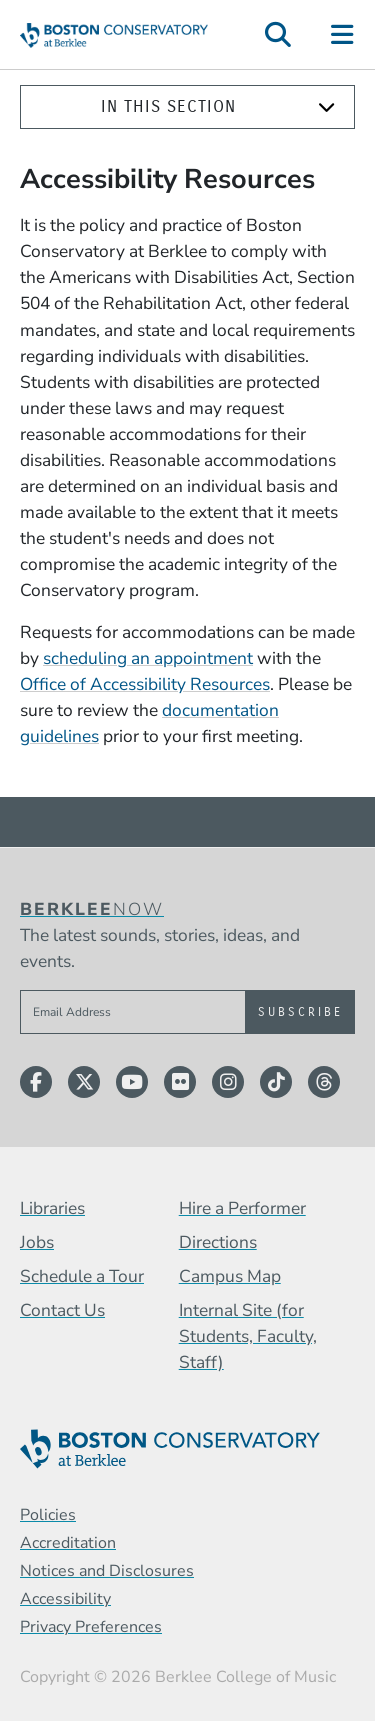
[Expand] (326, 107)
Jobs (37, 1242)
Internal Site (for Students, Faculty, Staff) (248, 1336)
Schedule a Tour (82, 1276)
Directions (218, 1242)
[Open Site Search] (278, 34)
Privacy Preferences (91, 1627)
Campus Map (230, 1276)
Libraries (52, 1208)
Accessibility (65, 1599)
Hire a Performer (242, 1208)
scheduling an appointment (148, 658)
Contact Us (62, 1310)
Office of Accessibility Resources (145, 684)
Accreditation (68, 1543)
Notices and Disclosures (107, 1571)
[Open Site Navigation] (343, 34)
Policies (48, 1515)
